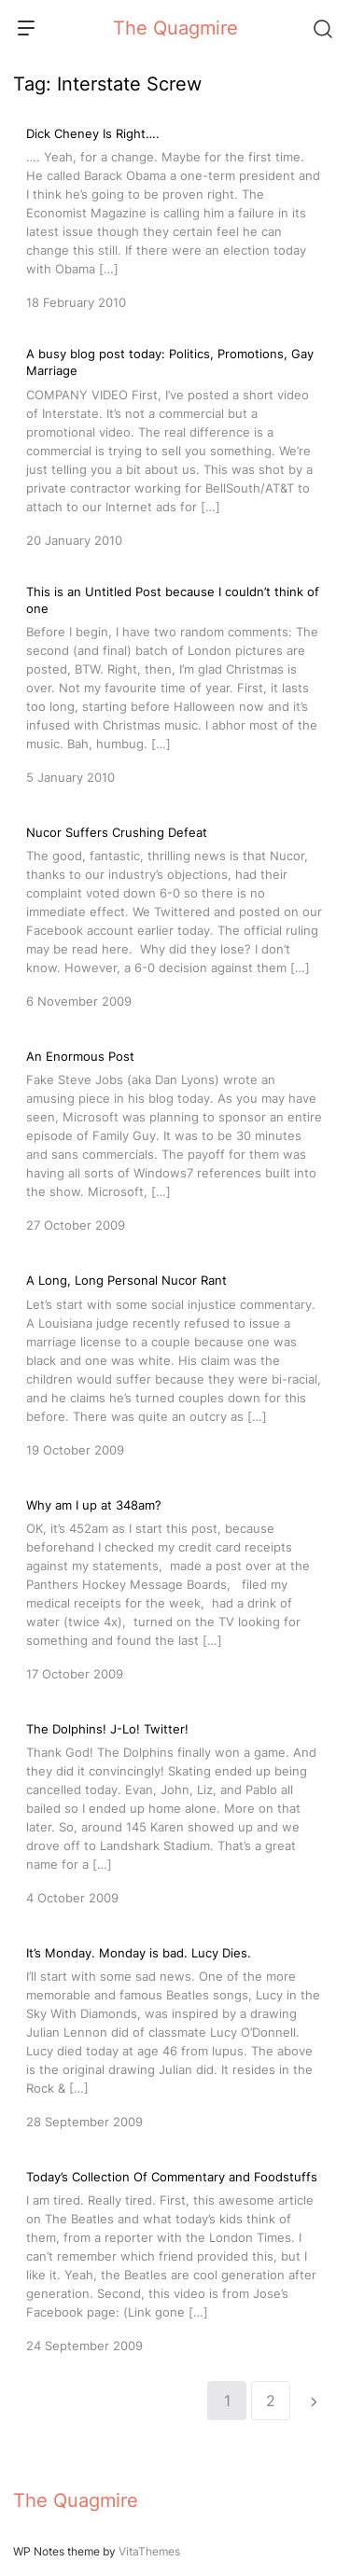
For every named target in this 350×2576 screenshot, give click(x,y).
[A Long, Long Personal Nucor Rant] (175, 1363)
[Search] (322, 28)
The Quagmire (175, 28)
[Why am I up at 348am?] (175, 1588)
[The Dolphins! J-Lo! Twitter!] (175, 1812)
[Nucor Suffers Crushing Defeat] (175, 915)
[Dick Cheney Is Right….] (175, 216)
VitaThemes (149, 2551)
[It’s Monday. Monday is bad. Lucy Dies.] (175, 2035)
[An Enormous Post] (175, 1139)
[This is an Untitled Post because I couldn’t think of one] (175, 685)
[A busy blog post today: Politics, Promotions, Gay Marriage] (175, 447)
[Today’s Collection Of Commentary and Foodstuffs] (175, 2259)
